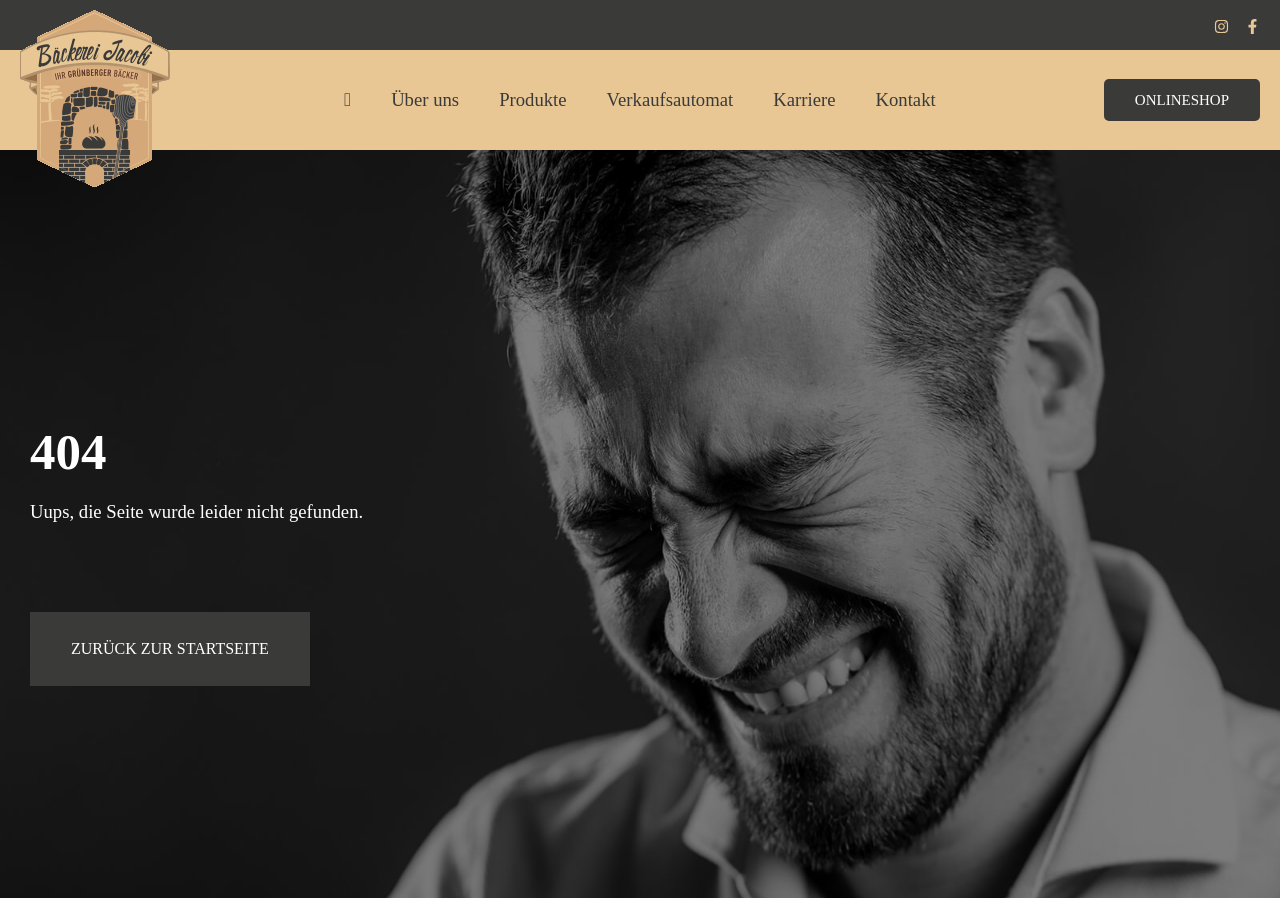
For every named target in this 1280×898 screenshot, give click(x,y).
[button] (1182, 100)
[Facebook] (1252, 26)
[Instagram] (1221, 26)
